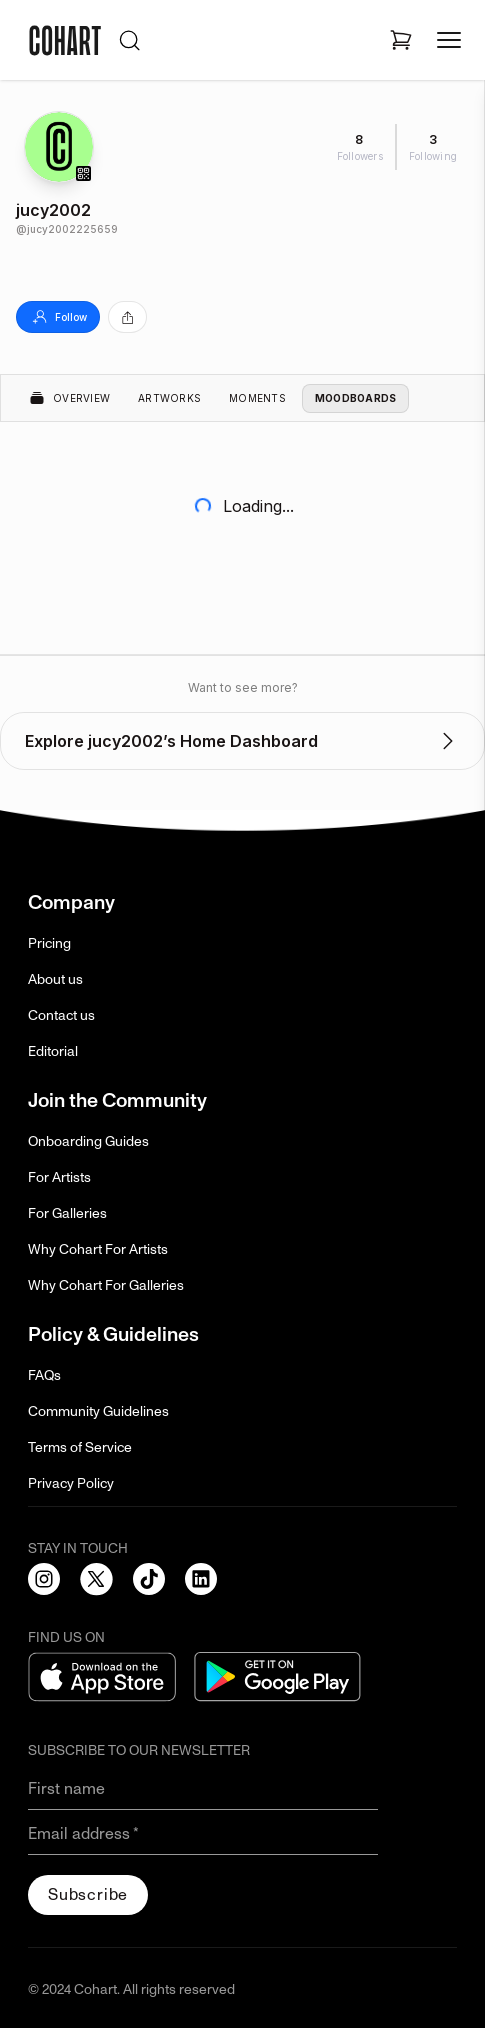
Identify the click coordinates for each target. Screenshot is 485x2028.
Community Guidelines (98, 1411)
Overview (69, 398)
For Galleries (67, 1213)
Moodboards (356, 398)
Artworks (169, 398)
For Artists (59, 1177)
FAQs (44, 1375)
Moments (257, 398)
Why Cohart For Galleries (106, 1285)
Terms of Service (80, 1447)
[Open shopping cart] (401, 40)
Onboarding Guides (88, 1141)
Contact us (61, 1015)
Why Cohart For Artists (98, 1249)
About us (55, 979)
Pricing (49, 943)
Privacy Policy (71, 1483)
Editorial (53, 1051)
